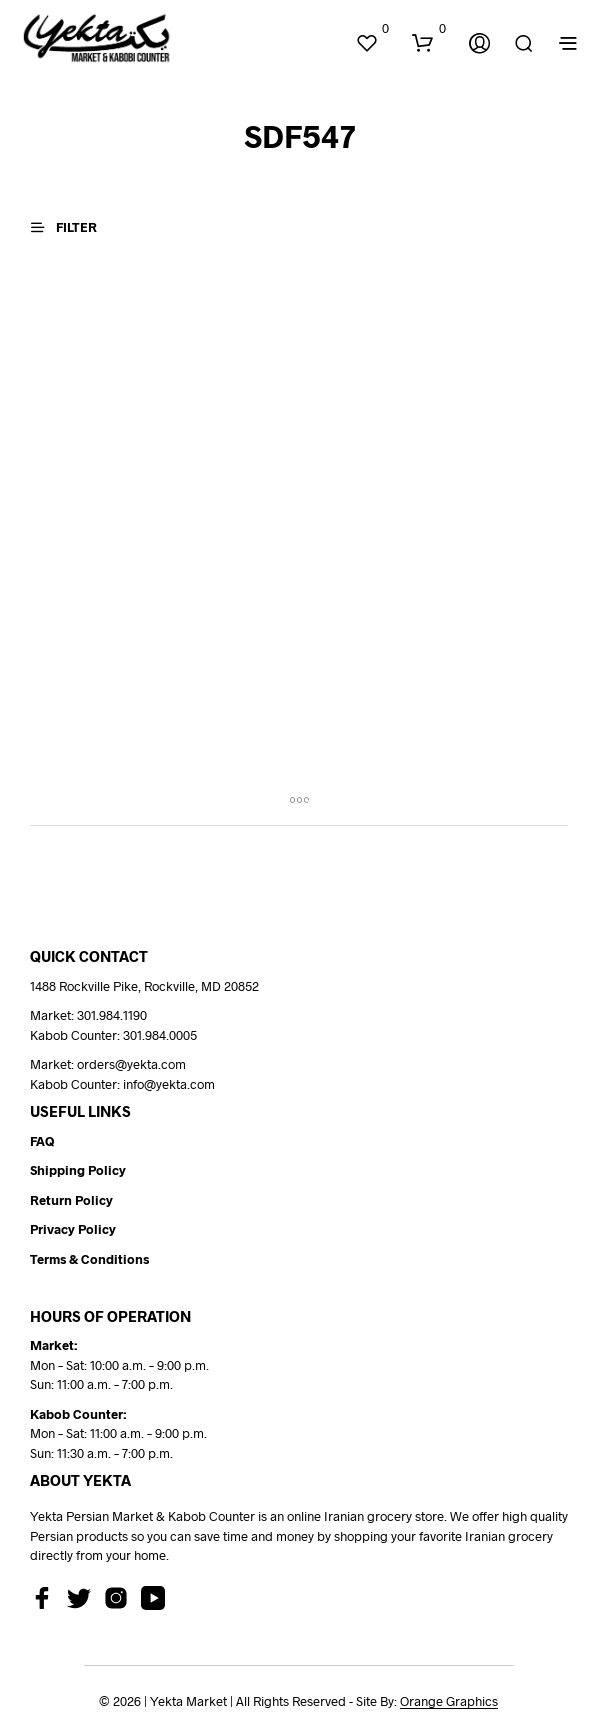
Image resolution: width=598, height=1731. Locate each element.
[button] (372, 29)
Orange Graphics (449, 1701)
